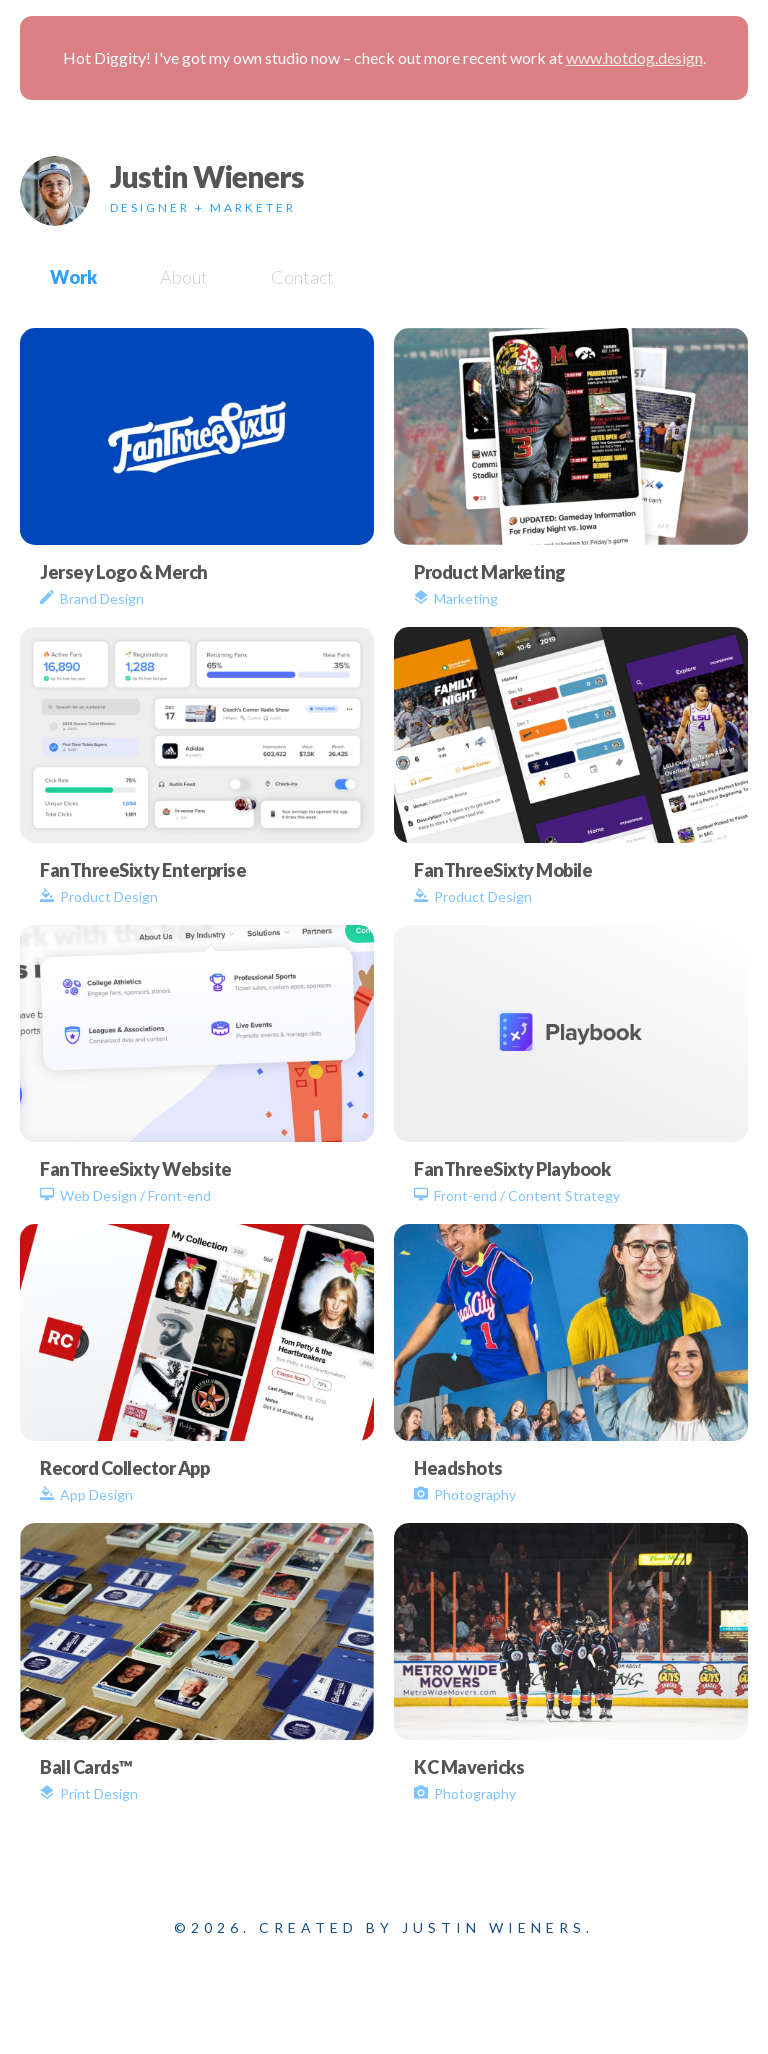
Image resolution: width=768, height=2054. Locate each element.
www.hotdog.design (634, 57)
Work (73, 277)
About (184, 277)
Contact (302, 277)
